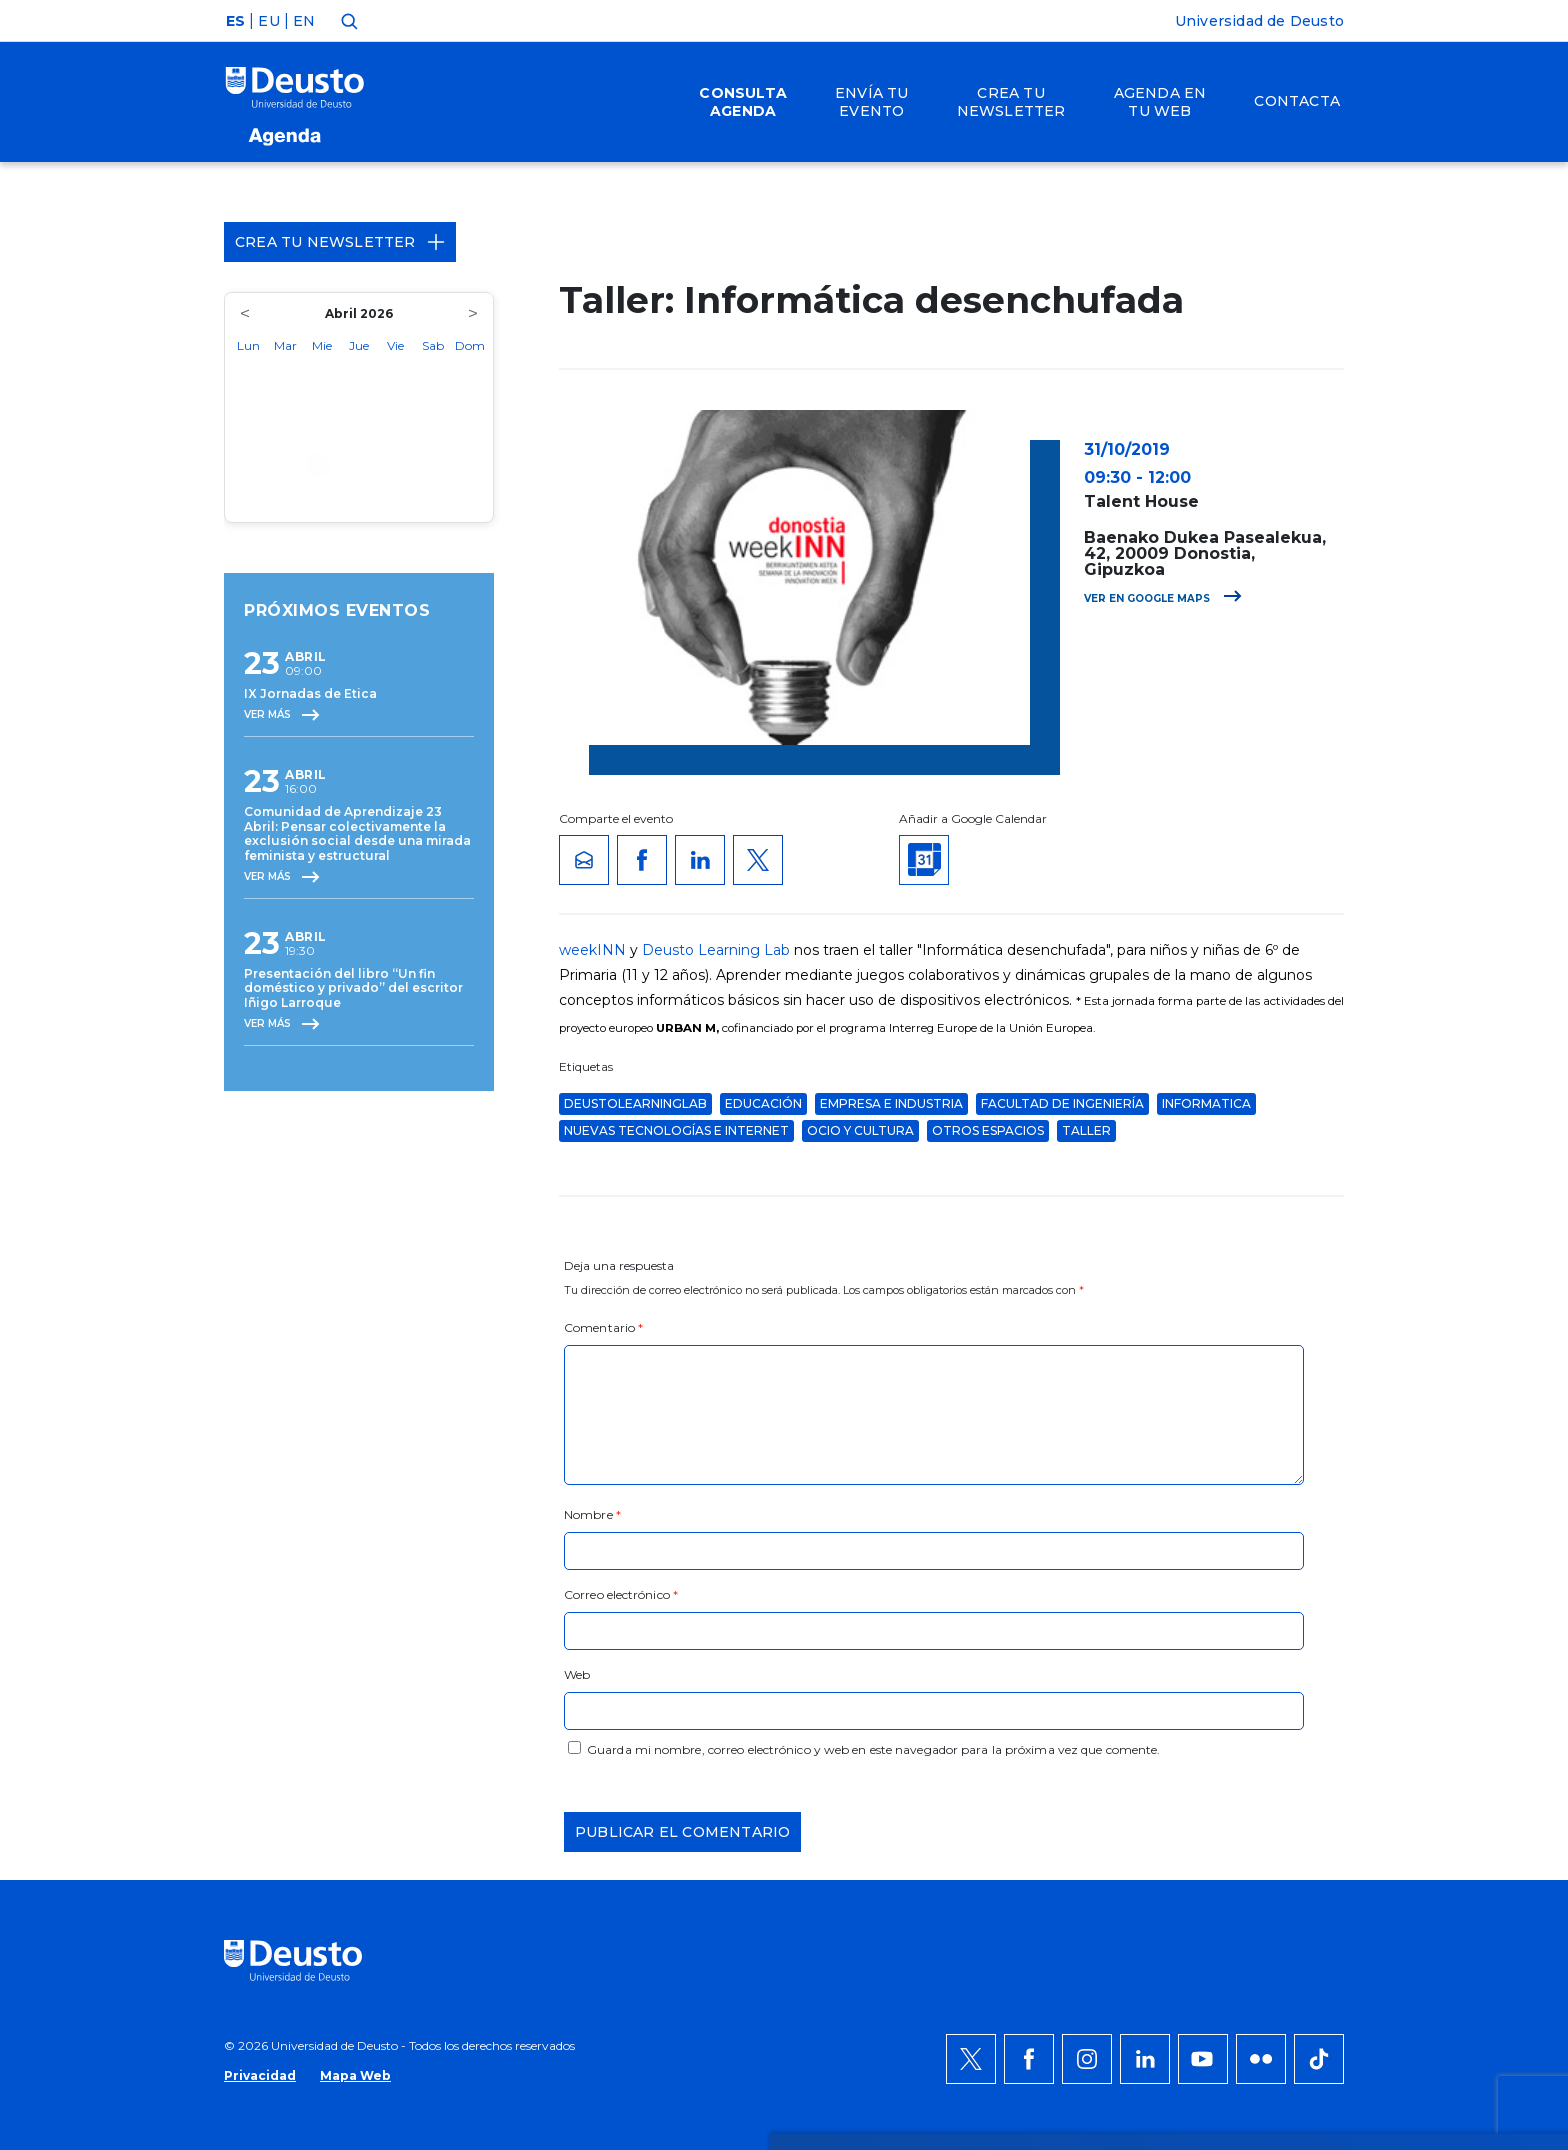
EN (304, 21)
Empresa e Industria (891, 1103)
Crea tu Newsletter (340, 242)
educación (763, 1103)
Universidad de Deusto (1259, 21)
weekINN (592, 950)
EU (268, 21)
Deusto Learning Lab (716, 950)
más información (861, 1745)
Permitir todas (1301, 1697)
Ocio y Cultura (860, 1130)
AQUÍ (494, 1769)
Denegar (1278, 1757)
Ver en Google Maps (1163, 598)
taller (1086, 1130)
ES (235, 21)
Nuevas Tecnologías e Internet (676, 1130)
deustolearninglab (635, 1103)
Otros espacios (988, 1130)
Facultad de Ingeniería (1062, 1103)
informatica (1206, 1103)
